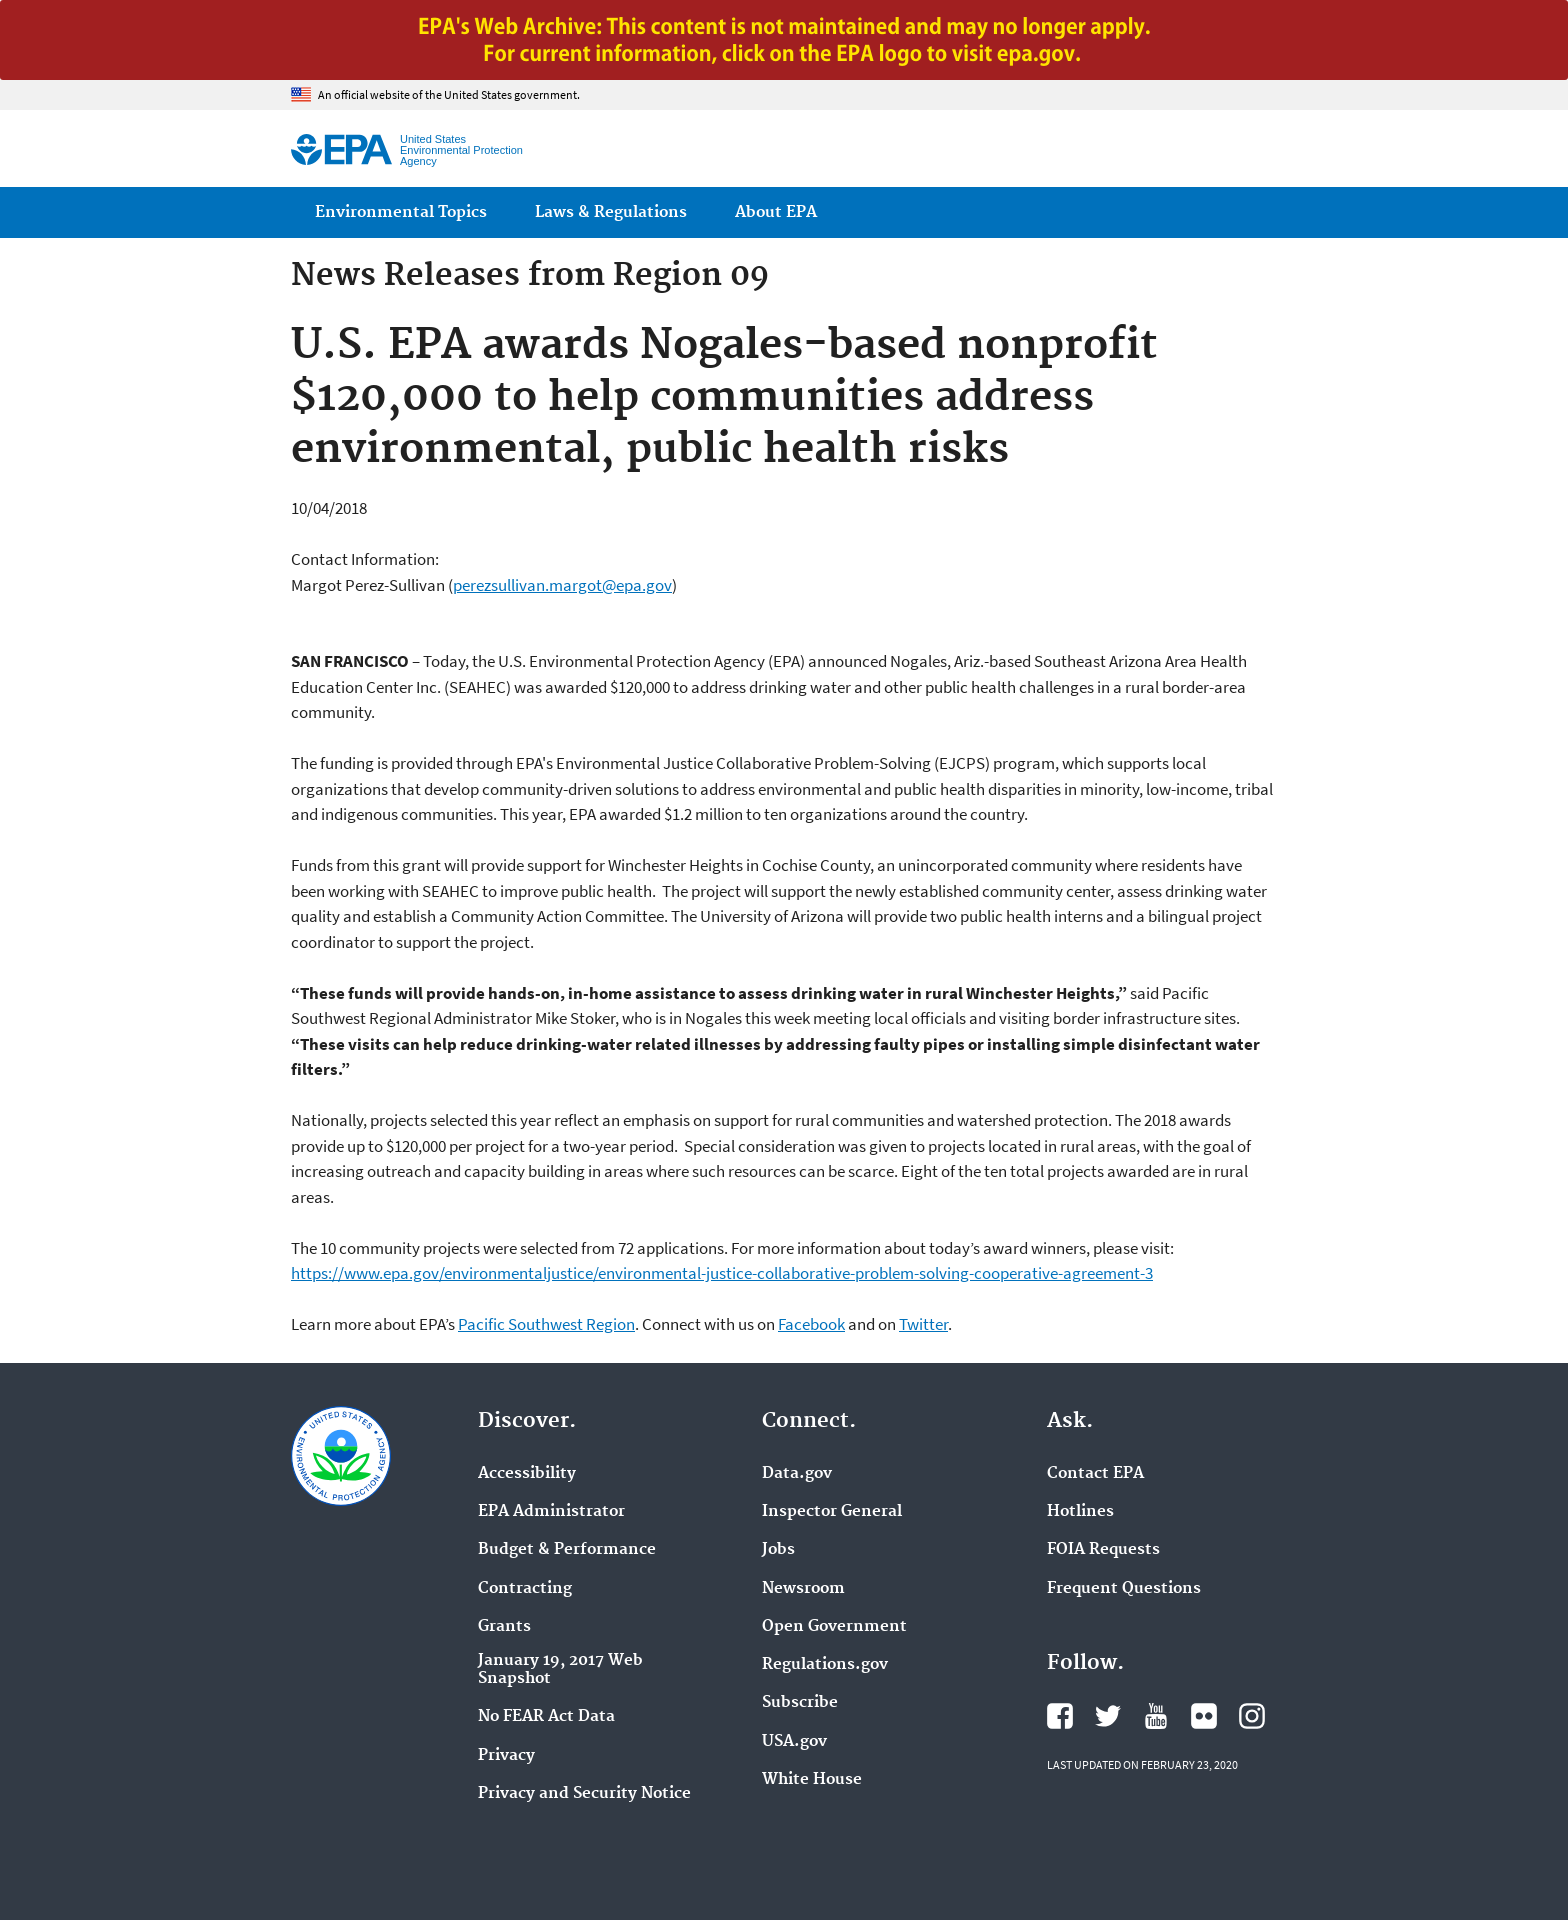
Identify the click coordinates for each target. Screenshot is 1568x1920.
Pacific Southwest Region (546, 1324)
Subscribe (800, 1703)
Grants (504, 1627)
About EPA (776, 212)
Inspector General (832, 1512)
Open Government (834, 1627)
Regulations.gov (825, 1665)
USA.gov (794, 1742)
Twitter (923, 1324)
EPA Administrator (551, 1512)
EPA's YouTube (1156, 1716)
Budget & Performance (567, 1550)
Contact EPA (1095, 1474)
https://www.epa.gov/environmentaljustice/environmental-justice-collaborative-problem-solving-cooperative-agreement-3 (722, 1273)
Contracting (525, 1589)
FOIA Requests (1103, 1550)
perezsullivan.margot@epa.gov (562, 585)
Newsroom (803, 1589)
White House (812, 1780)
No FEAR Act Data (546, 1717)
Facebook (811, 1324)
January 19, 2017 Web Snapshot (560, 1670)
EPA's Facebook (1060, 1716)
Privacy (506, 1756)
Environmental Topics (401, 212)
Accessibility (527, 1474)
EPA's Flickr (1204, 1716)
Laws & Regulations (611, 212)
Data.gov (797, 1474)
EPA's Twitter (1108, 1716)
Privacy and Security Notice (584, 1794)
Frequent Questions (1124, 1589)
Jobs (778, 1550)
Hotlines (1080, 1512)
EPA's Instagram (1252, 1716)
